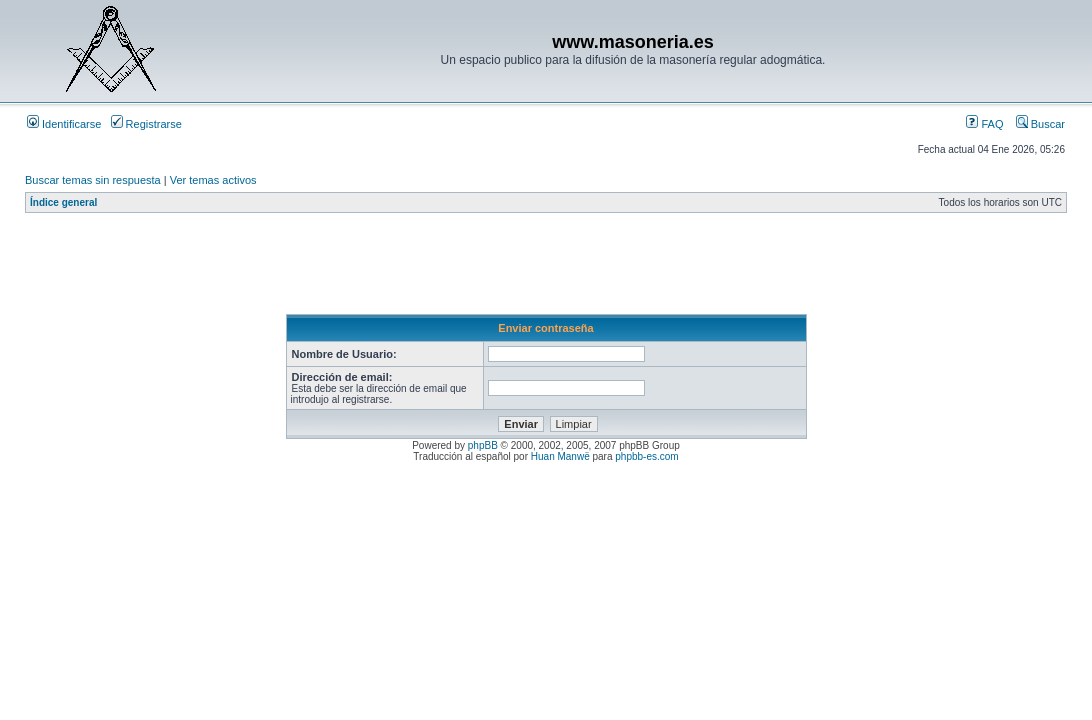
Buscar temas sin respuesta (93, 180)
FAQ (984, 124)
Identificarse (64, 124)
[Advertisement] (389, 269)
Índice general (63, 202)
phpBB (483, 445)
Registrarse (146, 124)
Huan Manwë (560, 456)
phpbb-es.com (646, 456)
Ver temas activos (213, 180)
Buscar (1040, 124)
